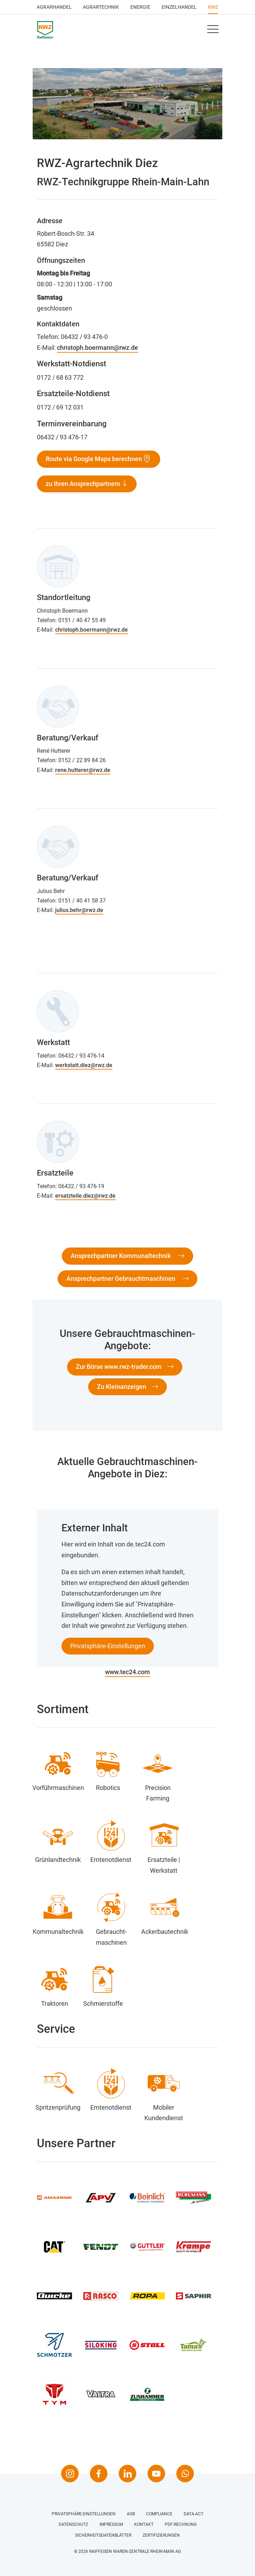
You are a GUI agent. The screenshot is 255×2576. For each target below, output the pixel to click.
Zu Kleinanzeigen (121, 1386)
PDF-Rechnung (181, 2524)
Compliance (159, 2513)
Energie (140, 7)
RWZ (213, 7)
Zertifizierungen (161, 2535)
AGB (131, 2513)
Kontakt (143, 2524)
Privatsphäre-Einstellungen (107, 1646)
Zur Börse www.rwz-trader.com (119, 1366)
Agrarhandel (54, 7)
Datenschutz (73, 2524)
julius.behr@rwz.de (79, 910)
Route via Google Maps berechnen (94, 458)
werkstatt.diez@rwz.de (83, 1065)
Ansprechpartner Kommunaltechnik (121, 1255)
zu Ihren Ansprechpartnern (84, 483)
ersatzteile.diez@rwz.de (85, 1195)
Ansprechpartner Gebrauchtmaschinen (121, 1278)
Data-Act (193, 2513)
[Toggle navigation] (212, 29)
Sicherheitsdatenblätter (103, 2535)
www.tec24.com (127, 1672)
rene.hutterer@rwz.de (82, 770)
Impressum (111, 2524)
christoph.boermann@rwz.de (97, 347)
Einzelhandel (179, 7)
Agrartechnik (101, 7)
